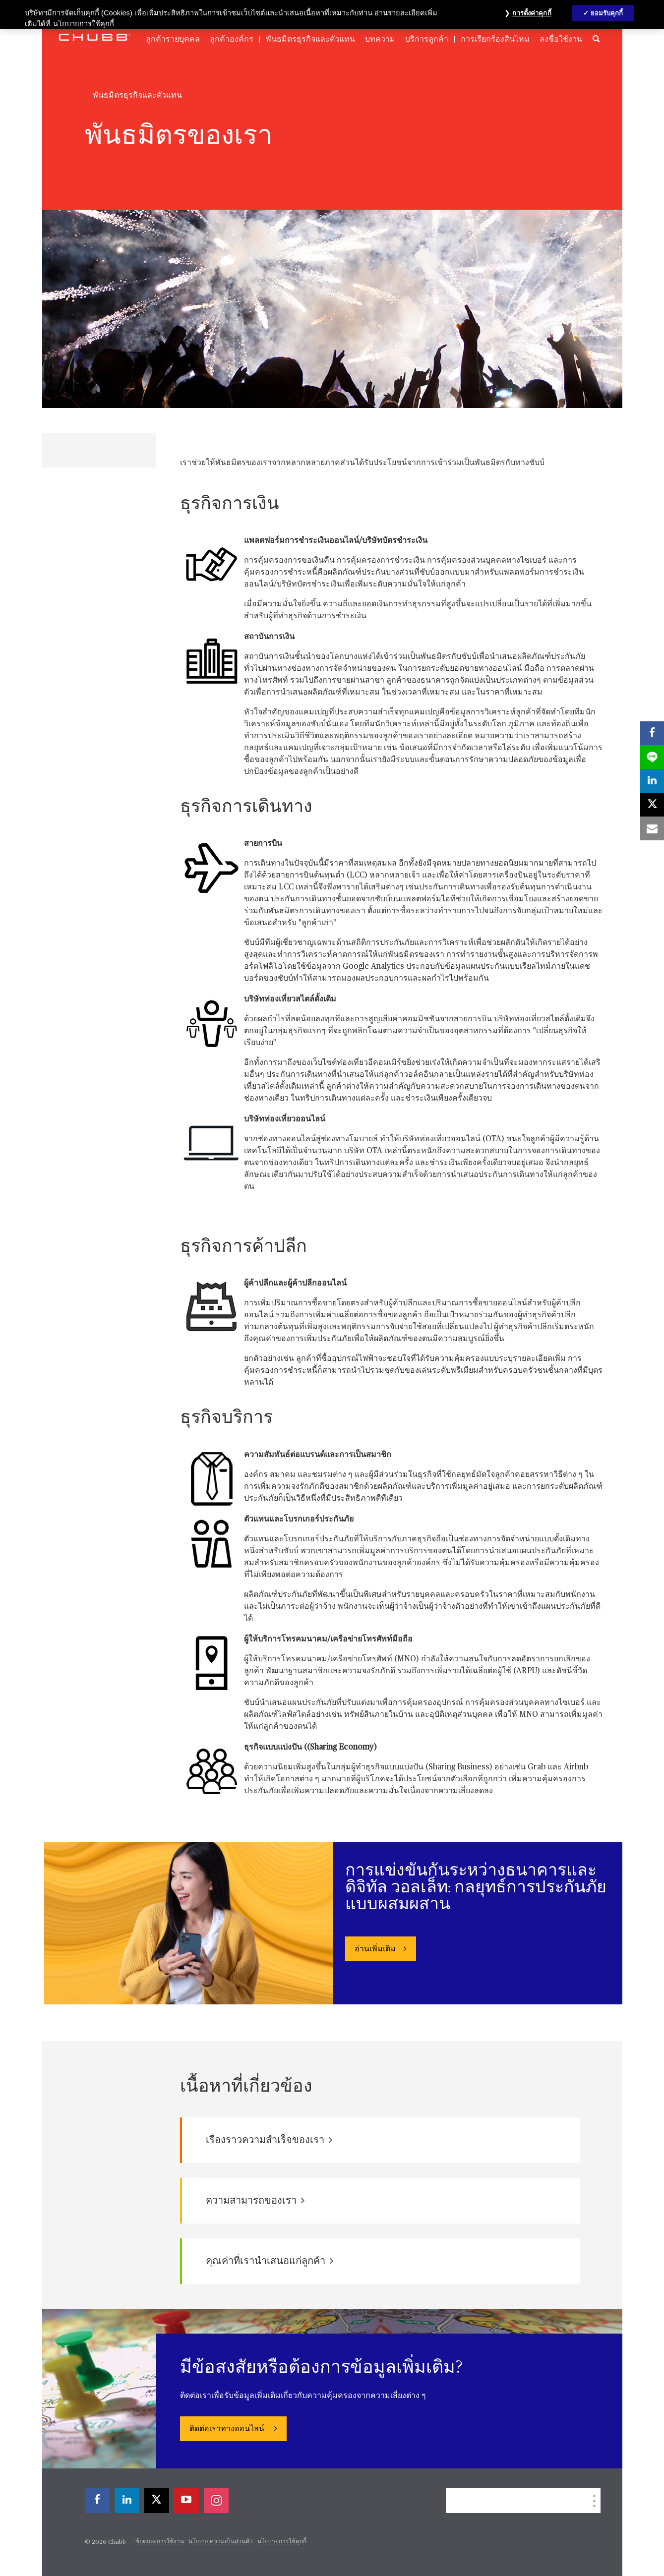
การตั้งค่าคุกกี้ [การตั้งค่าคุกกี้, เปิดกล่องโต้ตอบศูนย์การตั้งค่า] (531, 13)
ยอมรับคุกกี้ (607, 13)
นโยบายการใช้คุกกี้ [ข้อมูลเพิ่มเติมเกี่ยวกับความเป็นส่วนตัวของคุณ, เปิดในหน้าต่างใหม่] (83, 24)
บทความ (380, 39)
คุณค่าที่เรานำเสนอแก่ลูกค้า (269, 2261)
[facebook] (97, 2500)
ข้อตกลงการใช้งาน (159, 2542)
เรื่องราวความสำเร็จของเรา (269, 2140)
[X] (156, 2500)
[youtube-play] (186, 2500)
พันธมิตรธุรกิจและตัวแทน (310, 39)
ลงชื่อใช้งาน (561, 39)
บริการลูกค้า (426, 39)
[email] (652, 828)
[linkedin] (127, 2500)
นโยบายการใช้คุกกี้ (281, 2542)
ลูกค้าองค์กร (231, 39)
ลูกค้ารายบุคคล (173, 39)
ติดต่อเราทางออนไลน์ (227, 2429)
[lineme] (652, 757)
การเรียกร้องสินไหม (495, 39)
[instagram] (216, 2500)
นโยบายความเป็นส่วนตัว (220, 2542)
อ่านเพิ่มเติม (375, 1949)
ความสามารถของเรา (255, 2200)
